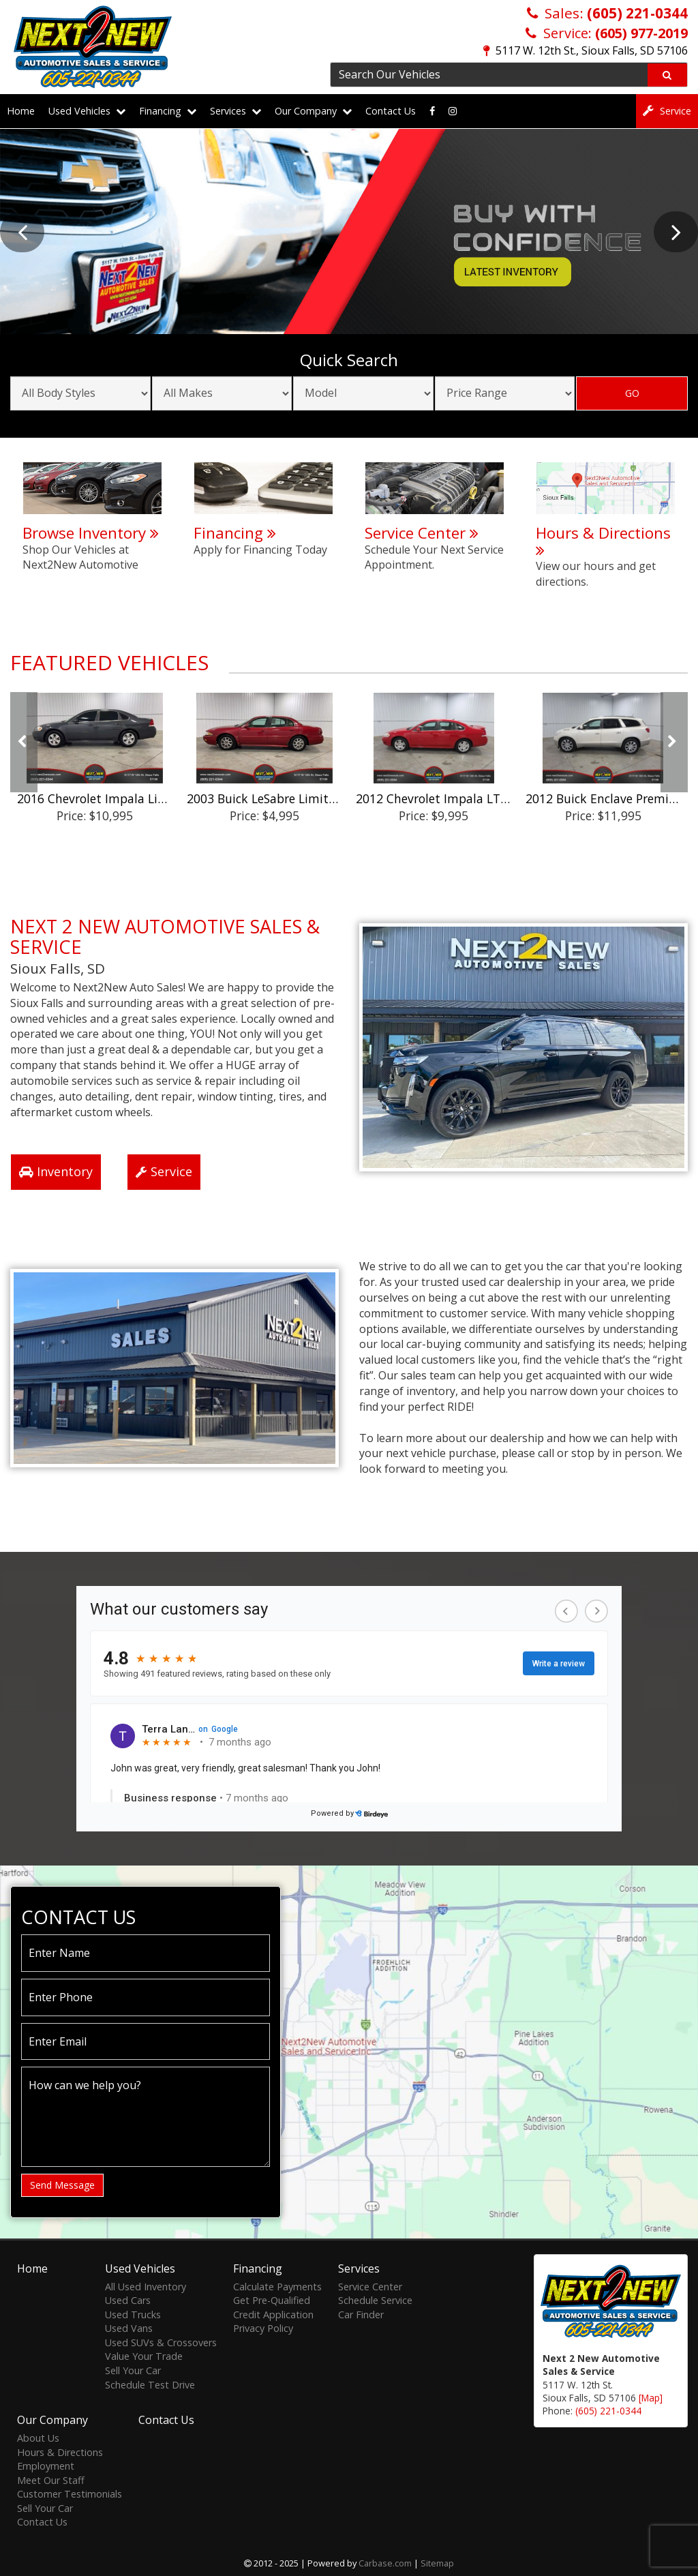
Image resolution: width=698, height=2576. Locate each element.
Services (235, 110)
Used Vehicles (86, 110)
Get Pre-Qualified (271, 2300)
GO (632, 393)
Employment (45, 2465)
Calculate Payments (277, 2286)
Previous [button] (22, 231)
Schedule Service (375, 2300)
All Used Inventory (145, 2286)
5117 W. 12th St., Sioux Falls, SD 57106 (585, 50)
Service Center (370, 2286)
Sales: (607, 13)
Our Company (313, 110)
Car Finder (361, 2314)
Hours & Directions (60, 2452)
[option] (349, 231)
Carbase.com (385, 2563)
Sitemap (437, 2563)
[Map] (651, 2397)
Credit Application (273, 2314)
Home (21, 110)
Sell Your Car (133, 2370)
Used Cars (128, 2300)
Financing (167, 110)
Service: (607, 33)
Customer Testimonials (69, 2493)
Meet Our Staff (51, 2480)
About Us (38, 2437)
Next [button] (676, 231)
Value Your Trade (144, 2356)
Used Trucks (133, 2314)
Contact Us (390, 110)
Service (667, 110)
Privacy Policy (263, 2328)
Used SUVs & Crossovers (161, 2342)
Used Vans (129, 2328)
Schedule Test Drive (150, 2384)
